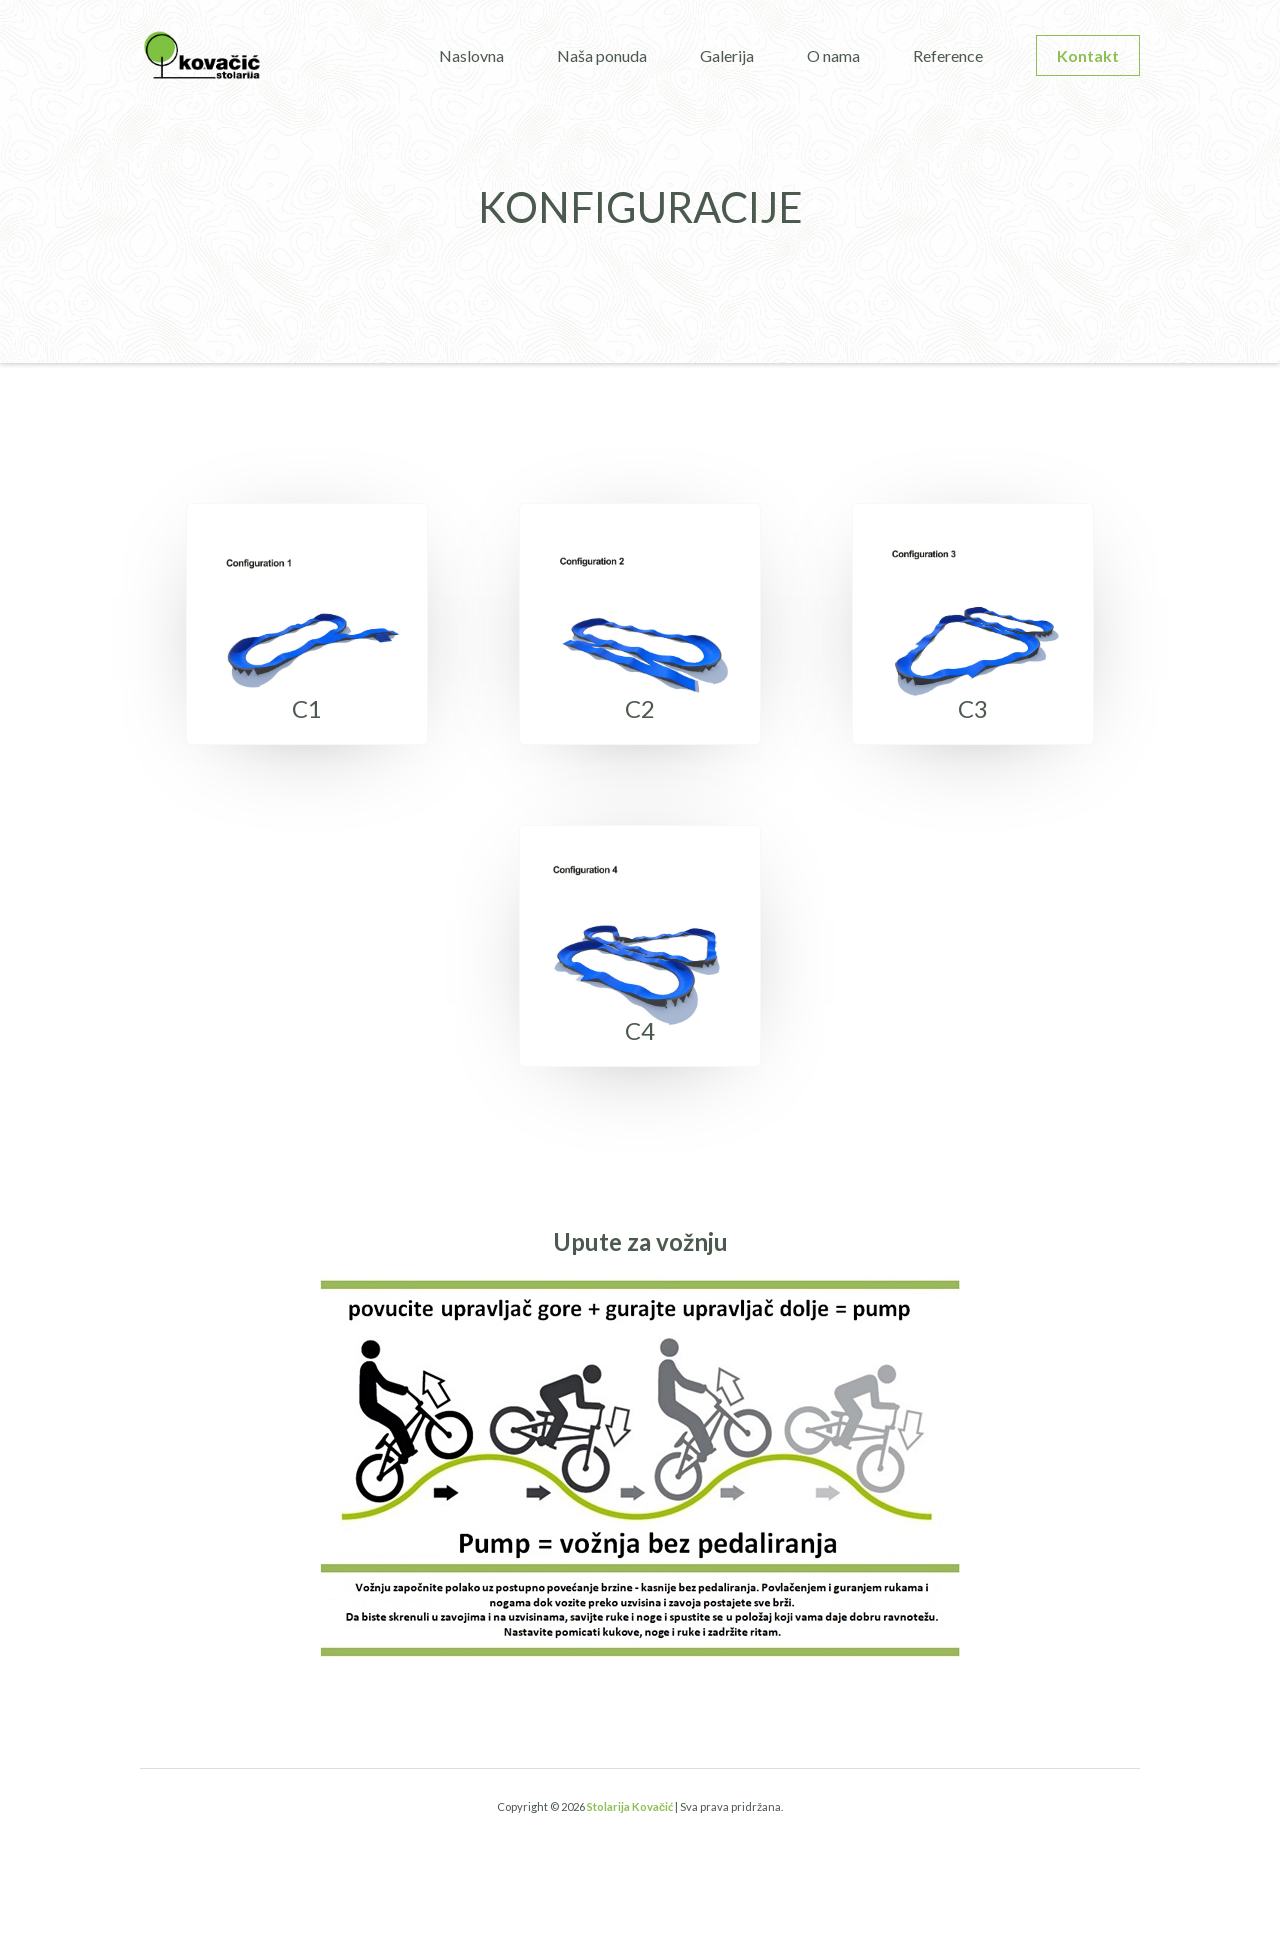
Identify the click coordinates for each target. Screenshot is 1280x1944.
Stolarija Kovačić (630, 1806)
